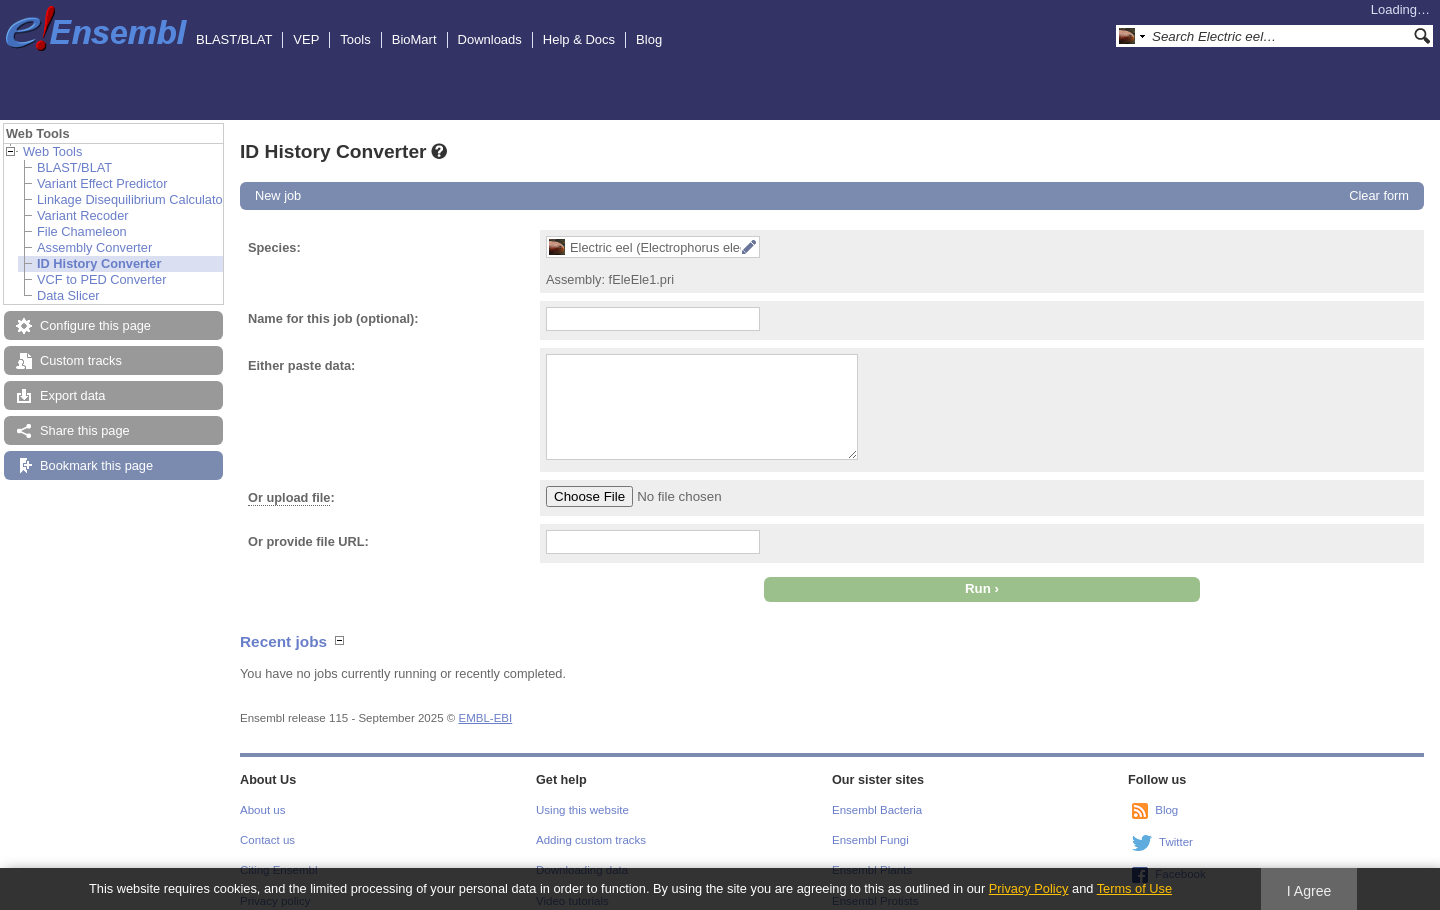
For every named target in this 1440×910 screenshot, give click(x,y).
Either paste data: (301, 365)
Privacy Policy (1029, 888)
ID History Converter (99, 263)
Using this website (582, 810)
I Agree (1309, 891)
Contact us (267, 840)
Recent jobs (283, 641)
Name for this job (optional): (333, 318)
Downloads (490, 39)
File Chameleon (82, 231)
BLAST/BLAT (234, 39)
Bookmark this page (96, 465)
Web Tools (52, 151)
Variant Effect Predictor (102, 183)
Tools (355, 39)
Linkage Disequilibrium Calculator (132, 199)
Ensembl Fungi (870, 840)
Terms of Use (1134, 888)
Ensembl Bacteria (877, 810)
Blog (649, 39)
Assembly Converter (94, 247)
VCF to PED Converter (101, 279)
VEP (306, 39)
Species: (274, 247)
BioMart (414, 39)
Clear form (1379, 195)
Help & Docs (579, 39)
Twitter (1176, 842)
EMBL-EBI (485, 718)
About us (262, 810)
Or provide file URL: (308, 541)
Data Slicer (68, 295)
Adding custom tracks (591, 840)
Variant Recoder (83, 215)
